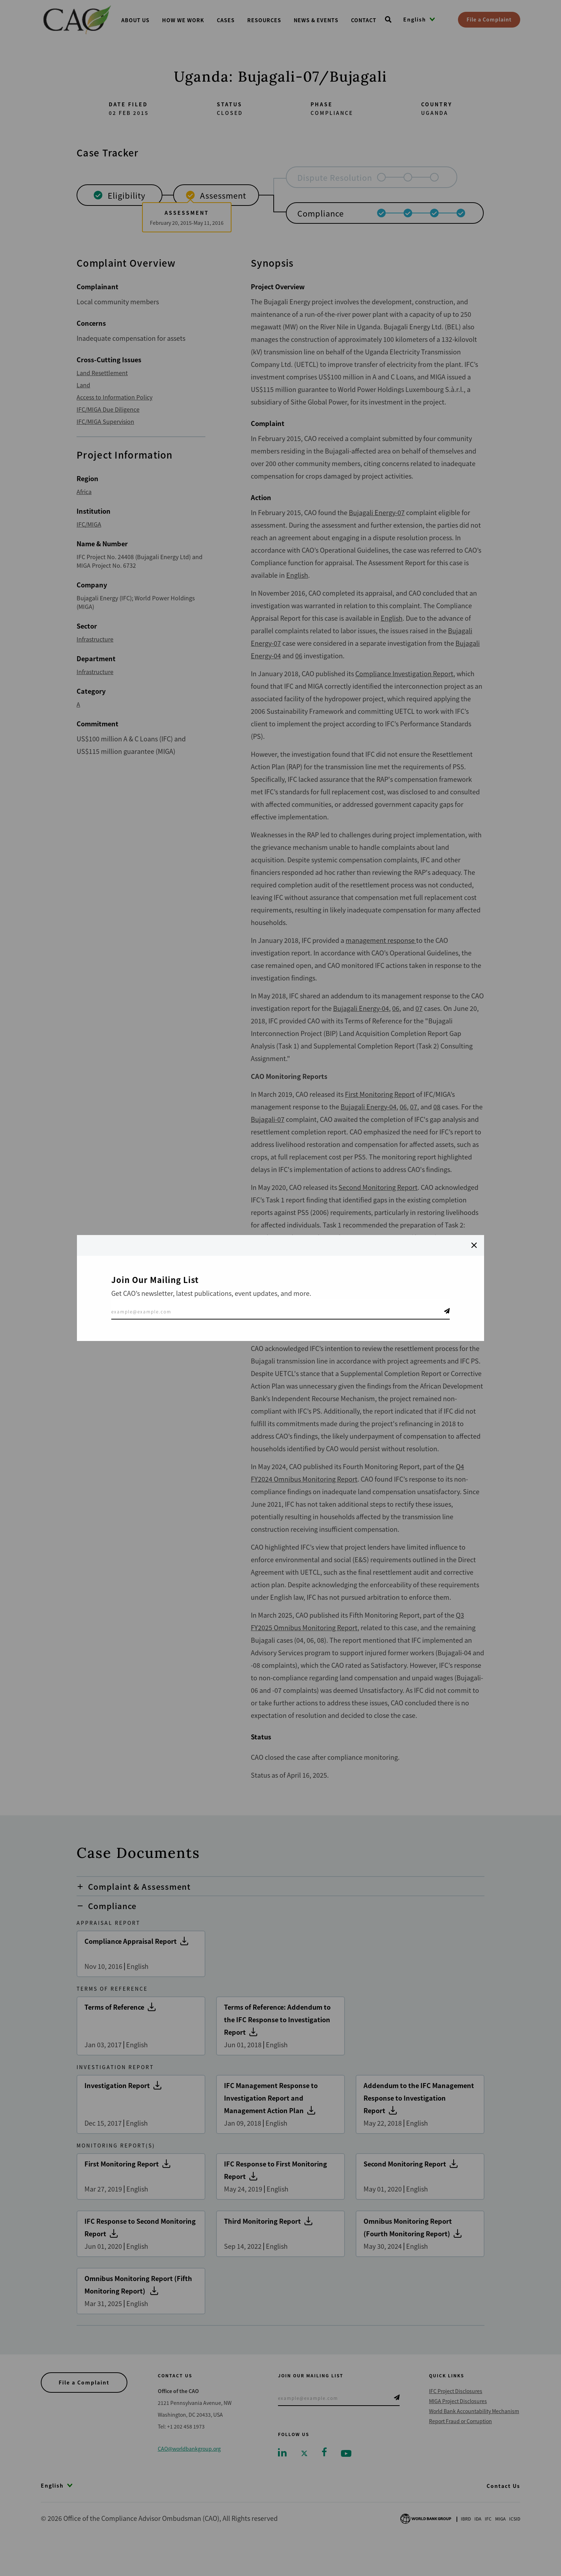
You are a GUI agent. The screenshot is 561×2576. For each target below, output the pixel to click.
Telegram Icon (447, 1311)
